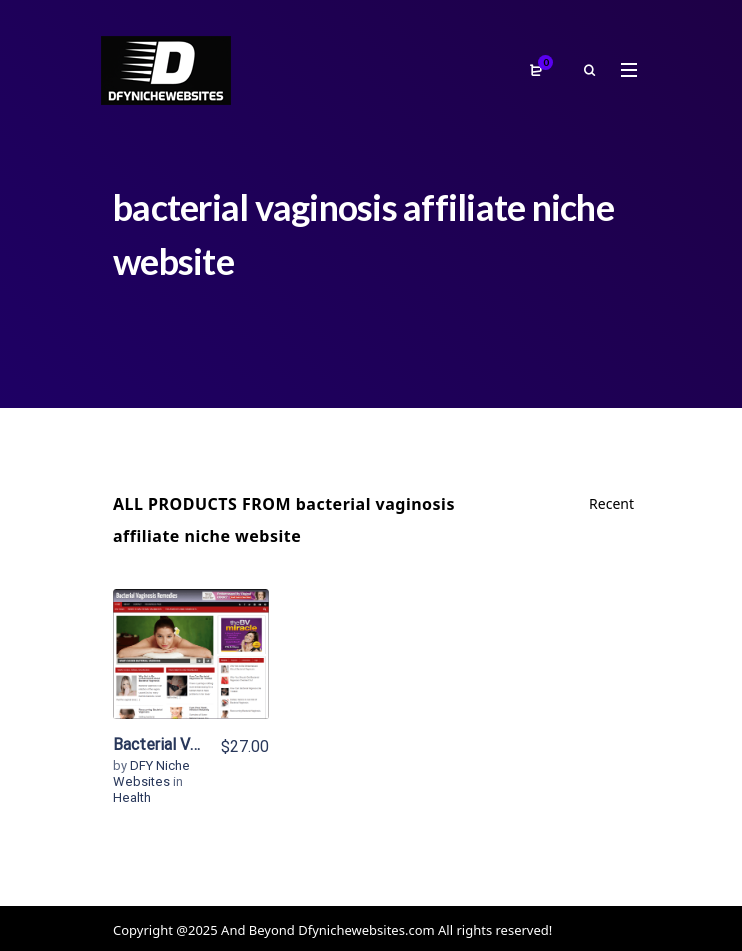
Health (132, 797)
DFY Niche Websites (151, 773)
